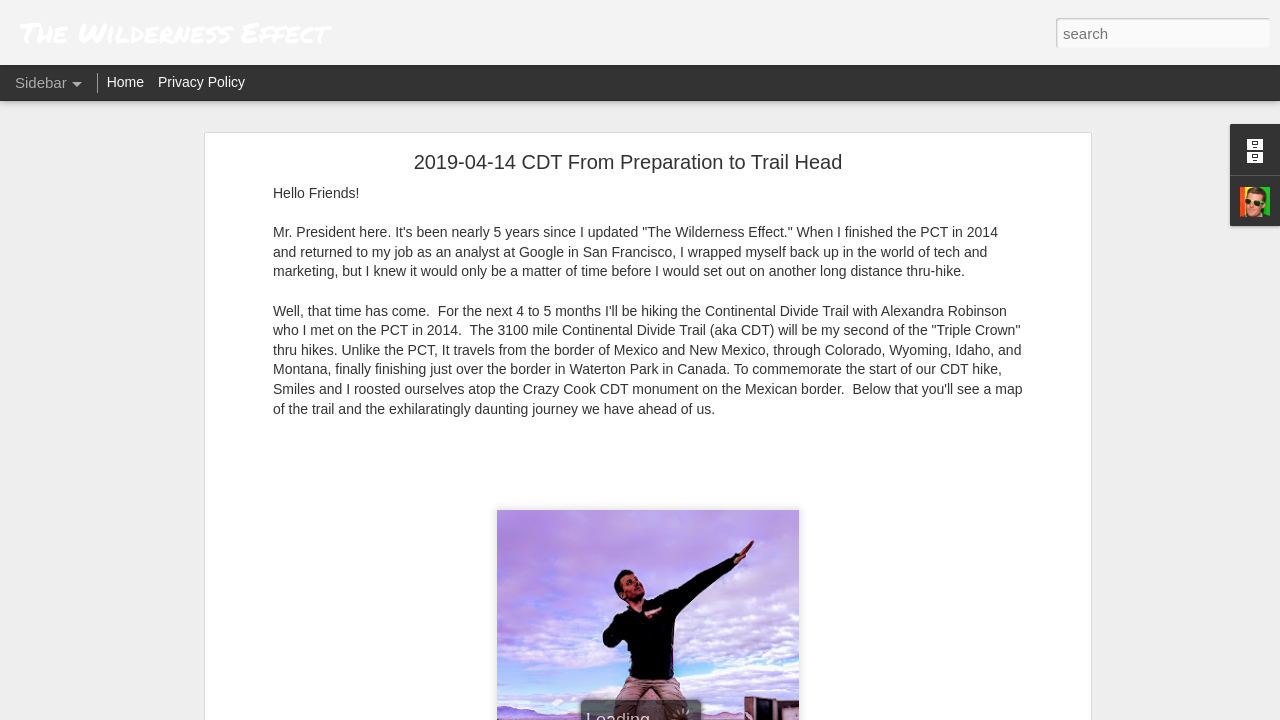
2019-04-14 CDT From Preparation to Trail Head (628, 162)
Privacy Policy (201, 82)
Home (125, 82)
